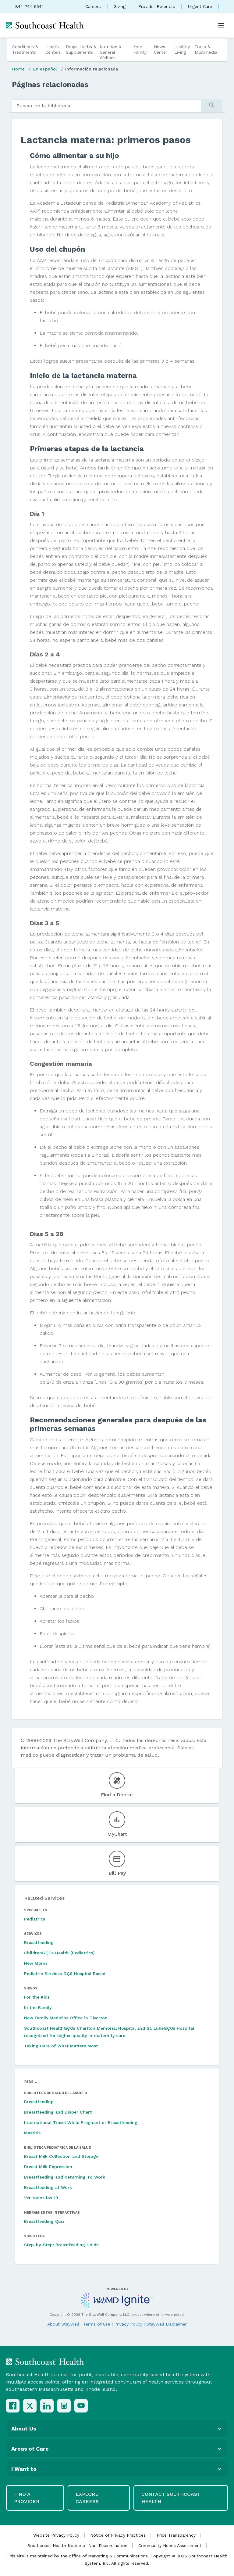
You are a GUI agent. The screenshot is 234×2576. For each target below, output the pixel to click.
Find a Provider (26, 2497)
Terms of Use (96, 2324)
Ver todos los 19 (41, 2197)
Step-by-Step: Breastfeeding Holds (61, 2244)
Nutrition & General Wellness (111, 52)
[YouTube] (81, 2406)
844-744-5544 (29, 6)
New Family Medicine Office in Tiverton (66, 2017)
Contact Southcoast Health (170, 2497)
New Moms (36, 1963)
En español (45, 68)
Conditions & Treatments (25, 49)
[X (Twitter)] (30, 2406)
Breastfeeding (39, 1942)
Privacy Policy (128, 2324)
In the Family (37, 2007)
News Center (160, 49)
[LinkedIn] (47, 2406)
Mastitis (32, 2132)
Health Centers (53, 49)
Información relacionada (91, 68)
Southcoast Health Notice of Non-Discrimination (77, 2545)
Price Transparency (176, 2535)
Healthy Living (182, 49)
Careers (93, 6)
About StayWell (63, 2324)
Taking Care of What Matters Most (61, 2045)
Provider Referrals (156, 6)
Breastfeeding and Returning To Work (64, 2177)
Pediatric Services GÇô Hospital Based (64, 1973)
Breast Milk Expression (48, 2166)
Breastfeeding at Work (48, 2187)
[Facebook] (13, 2406)
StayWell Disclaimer (166, 2324)
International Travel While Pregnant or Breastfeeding (80, 2122)
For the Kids (37, 1997)
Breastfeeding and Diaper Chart (58, 2112)
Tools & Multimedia (206, 49)
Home (18, 68)
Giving (120, 6)
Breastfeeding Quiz (44, 2221)
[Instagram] (64, 2406)
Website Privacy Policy (56, 2535)
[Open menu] (221, 25)
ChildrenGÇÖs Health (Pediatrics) (59, 1952)
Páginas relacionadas (50, 84)
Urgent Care (200, 6)
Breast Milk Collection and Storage (61, 2156)
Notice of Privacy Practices (118, 2535)
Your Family (140, 49)
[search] (106, 106)
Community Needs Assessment (169, 2545)
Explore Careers (87, 2497)
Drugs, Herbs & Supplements (81, 49)
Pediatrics (34, 1919)
